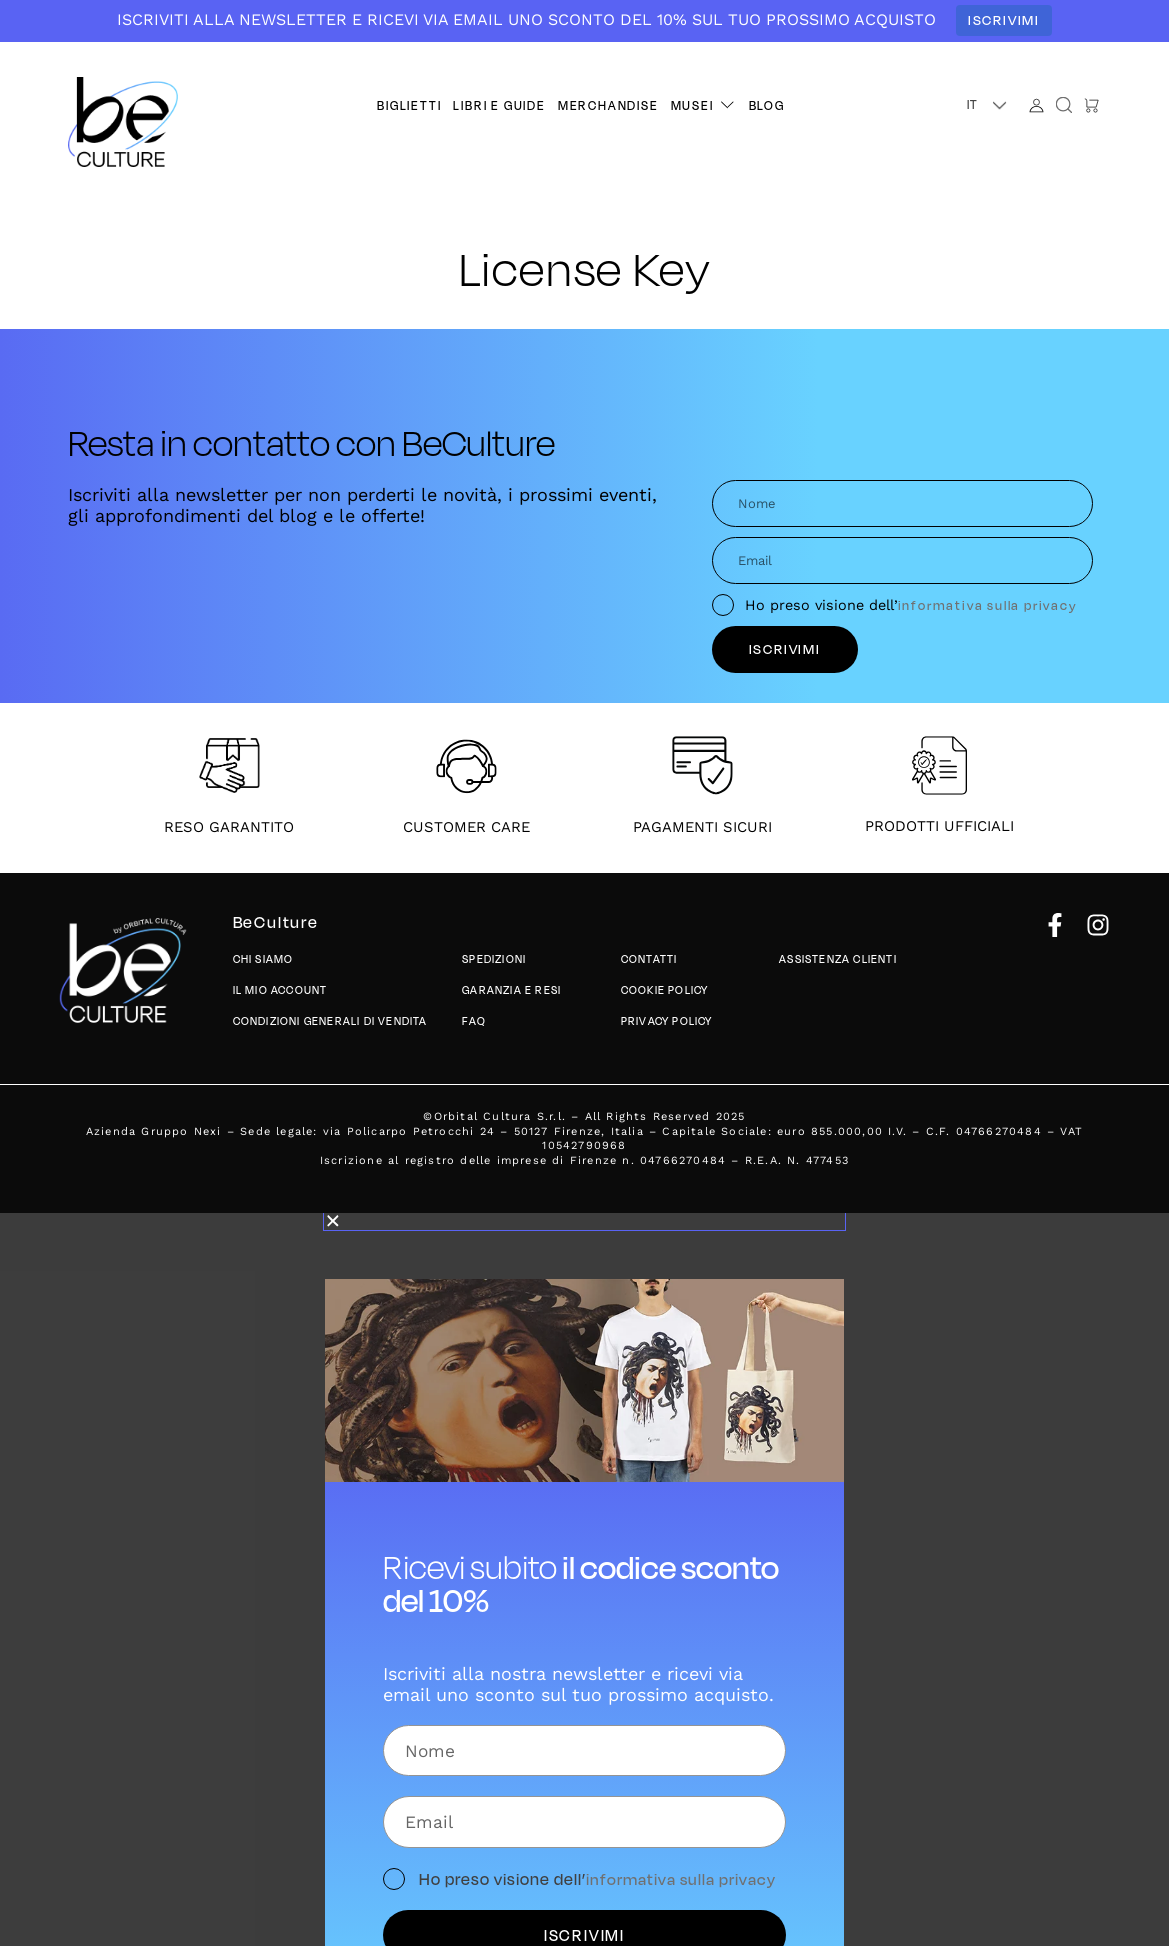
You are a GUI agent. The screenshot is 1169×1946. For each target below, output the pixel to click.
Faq (474, 1020)
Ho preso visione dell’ (911, 605)
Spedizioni (494, 959)
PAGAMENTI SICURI (703, 827)
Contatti (649, 959)
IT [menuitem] (973, 104)
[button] (704, 105)
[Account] (1036, 105)
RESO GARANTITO (229, 827)
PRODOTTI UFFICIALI (939, 826)
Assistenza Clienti (838, 959)
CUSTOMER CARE (466, 827)
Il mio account (280, 990)
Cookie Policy (665, 990)
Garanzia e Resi (511, 990)
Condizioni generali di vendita (330, 1020)
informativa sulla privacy (988, 604)
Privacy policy (667, 1020)
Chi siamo (263, 959)
